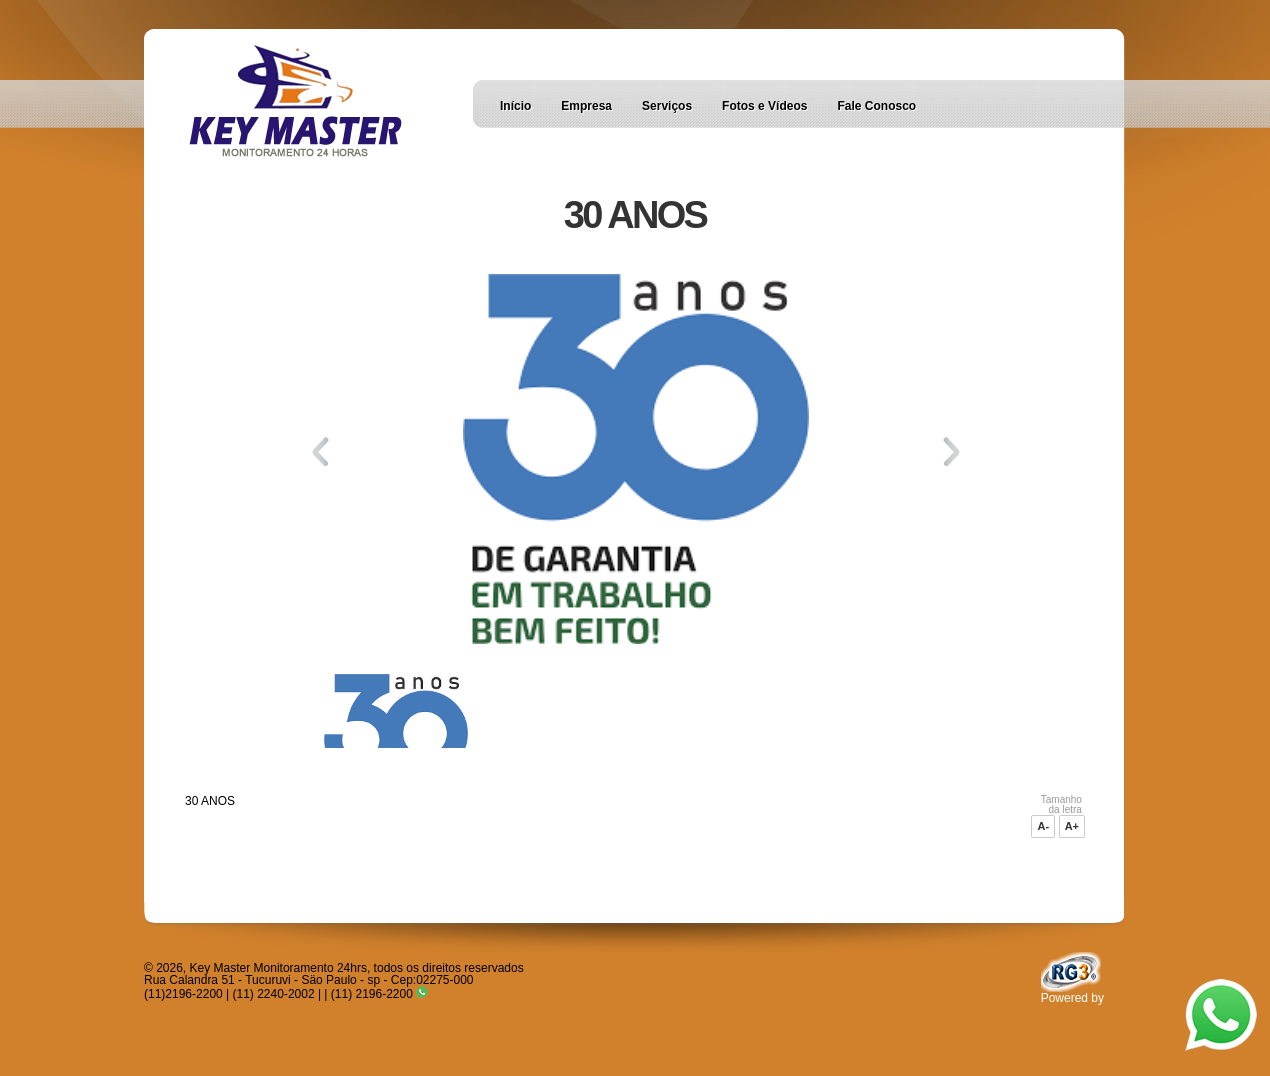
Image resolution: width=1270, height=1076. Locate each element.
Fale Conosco (876, 106)
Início (515, 106)
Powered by (1072, 993)
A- (1043, 826)
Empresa (586, 106)
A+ (1072, 826)
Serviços (667, 106)
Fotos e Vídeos (764, 106)
